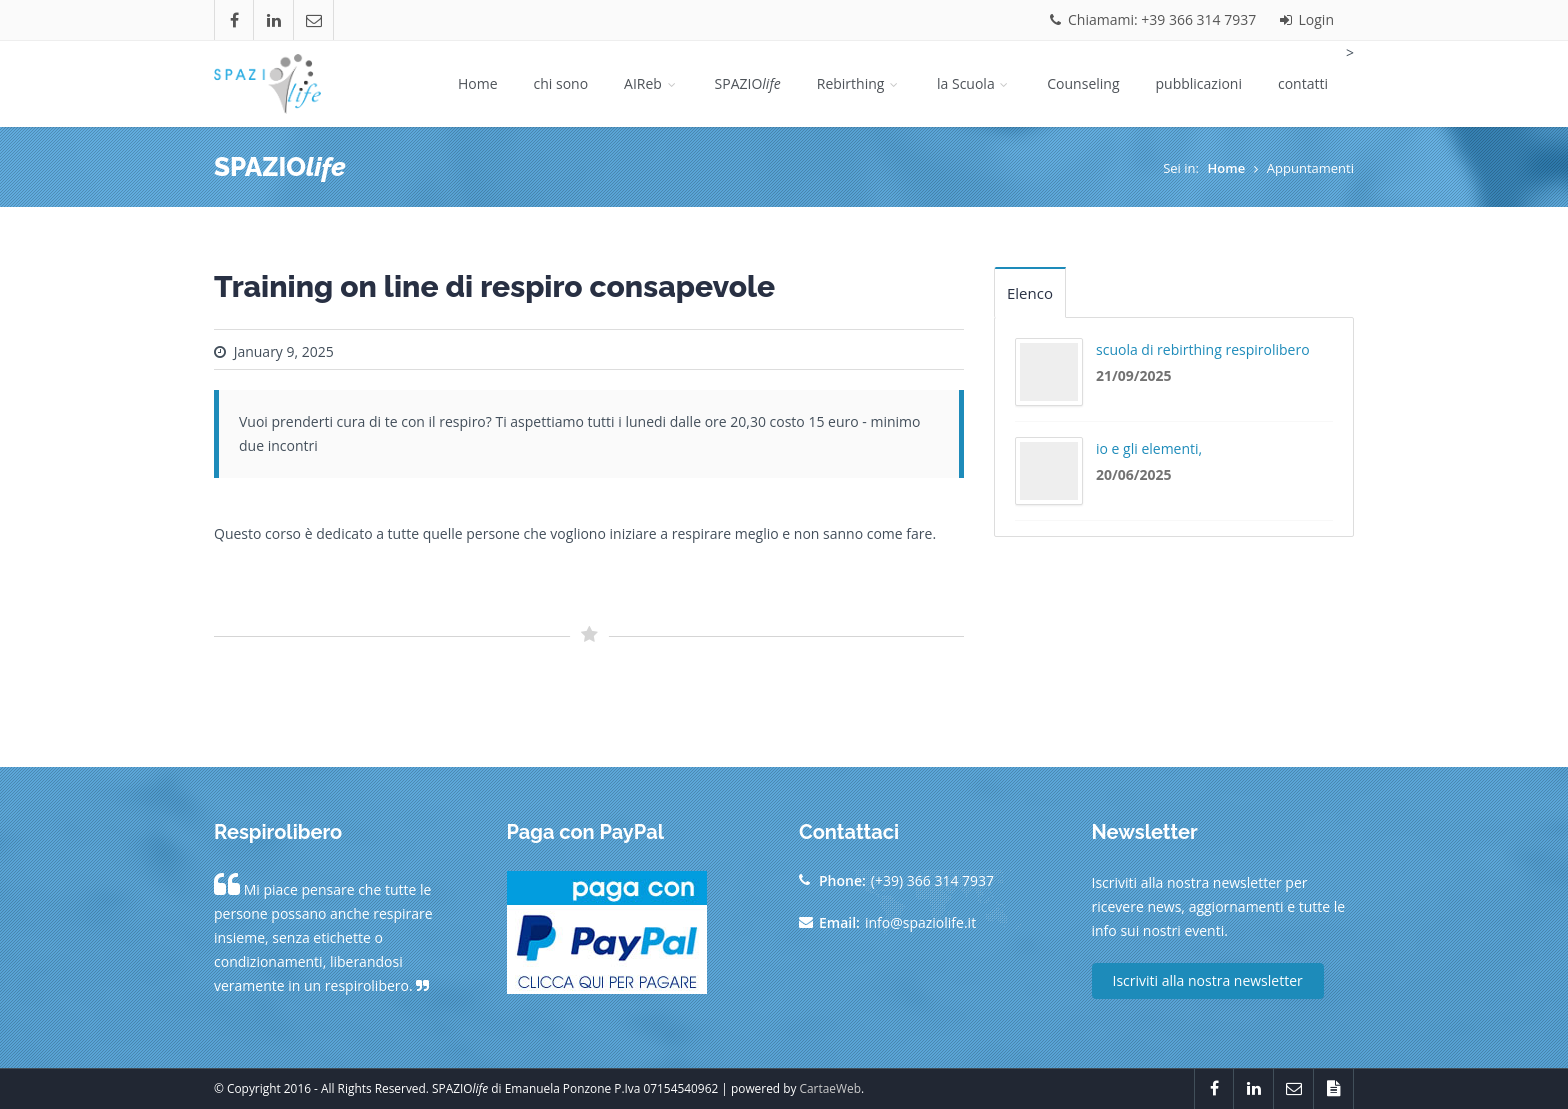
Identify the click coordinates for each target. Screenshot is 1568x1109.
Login (1307, 19)
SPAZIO (748, 83)
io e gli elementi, (1149, 448)
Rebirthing (859, 83)
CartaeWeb (830, 1088)
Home (478, 83)
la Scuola (974, 83)
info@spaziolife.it (920, 922)
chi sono (561, 83)
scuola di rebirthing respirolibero (1203, 349)
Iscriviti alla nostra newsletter (1208, 980)
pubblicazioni (1199, 83)
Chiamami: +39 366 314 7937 (1153, 19)
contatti (1303, 83)
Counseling (1083, 83)
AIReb (651, 83)
